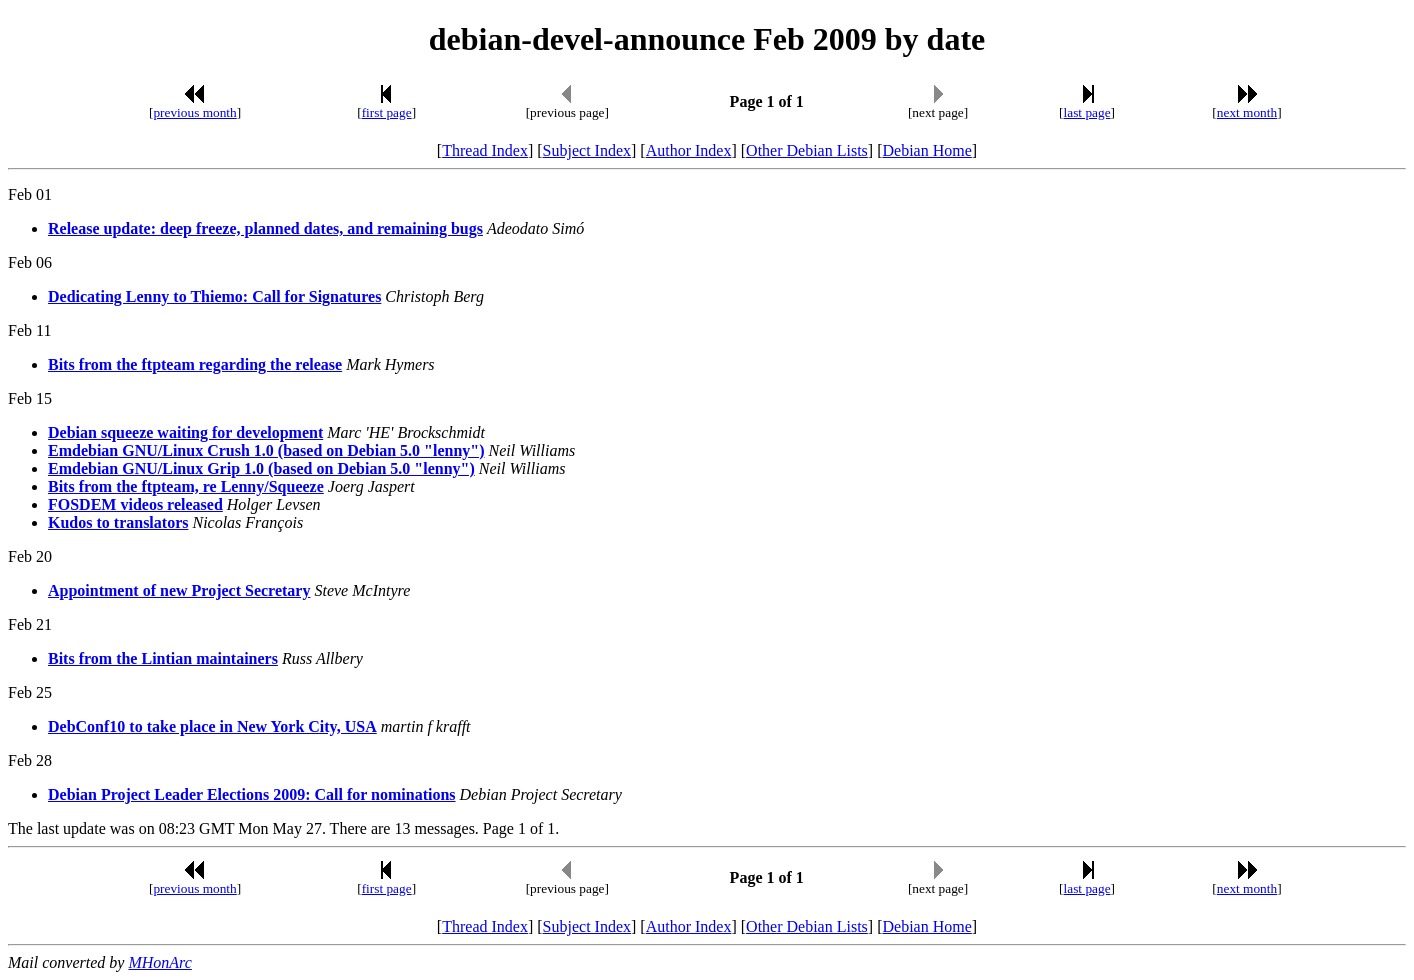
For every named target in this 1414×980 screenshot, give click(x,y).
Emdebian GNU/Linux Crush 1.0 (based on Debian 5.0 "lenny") (266, 450)
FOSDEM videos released (135, 504)
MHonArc (159, 962)
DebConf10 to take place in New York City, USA (212, 726)
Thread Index (485, 150)
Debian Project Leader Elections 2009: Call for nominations (252, 794)
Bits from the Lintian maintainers (163, 658)
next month (1247, 112)
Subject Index (587, 150)
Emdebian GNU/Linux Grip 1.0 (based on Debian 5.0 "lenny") (261, 468)
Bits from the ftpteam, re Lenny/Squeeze (186, 486)
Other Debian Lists (807, 150)
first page (387, 112)
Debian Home (926, 150)
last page (1087, 112)
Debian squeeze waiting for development (185, 432)
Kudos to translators (118, 522)
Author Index (689, 150)
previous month (194, 112)
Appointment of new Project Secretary (179, 590)
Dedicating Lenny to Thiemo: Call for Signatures (214, 296)
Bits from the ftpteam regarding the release (195, 364)
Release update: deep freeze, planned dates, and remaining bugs (265, 228)
